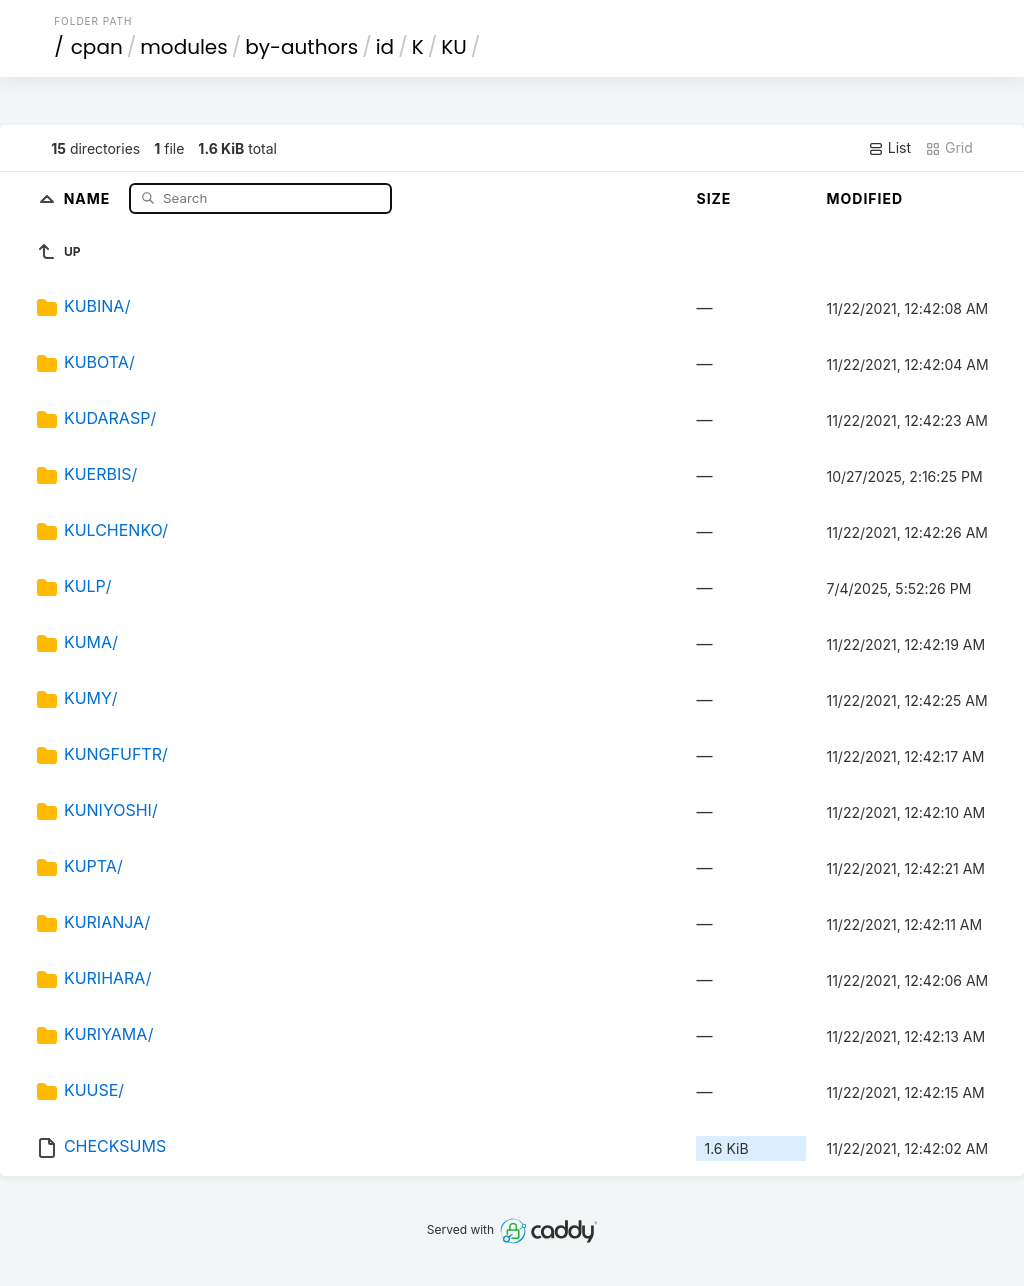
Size (713, 198)
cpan (97, 47)
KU (453, 47)
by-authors (301, 47)
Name (89, 197)
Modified (864, 198)
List (889, 148)
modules (183, 47)
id (385, 47)
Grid (949, 148)
